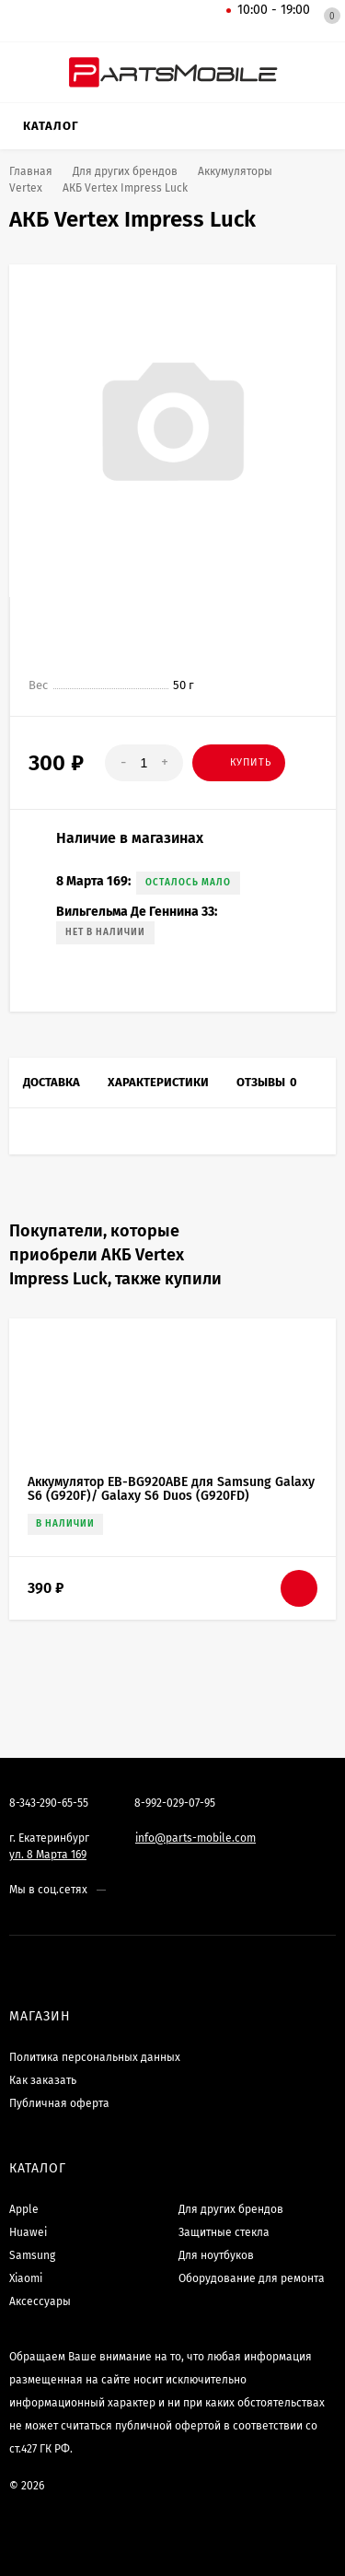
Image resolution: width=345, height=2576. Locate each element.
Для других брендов (230, 2209)
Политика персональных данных (94, 2057)
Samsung (32, 2255)
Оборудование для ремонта (251, 2278)
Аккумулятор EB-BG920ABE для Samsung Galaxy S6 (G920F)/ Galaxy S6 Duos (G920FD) (171, 1489)
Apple (24, 2209)
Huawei (28, 2232)
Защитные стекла (224, 2232)
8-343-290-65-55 (48, 1803)
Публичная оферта (59, 2103)
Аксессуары (40, 2301)
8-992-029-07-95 (174, 1803)
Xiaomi (25, 2278)
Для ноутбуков (216, 2255)
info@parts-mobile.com (195, 1838)
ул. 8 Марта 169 (47, 1854)
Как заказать (42, 2080)
